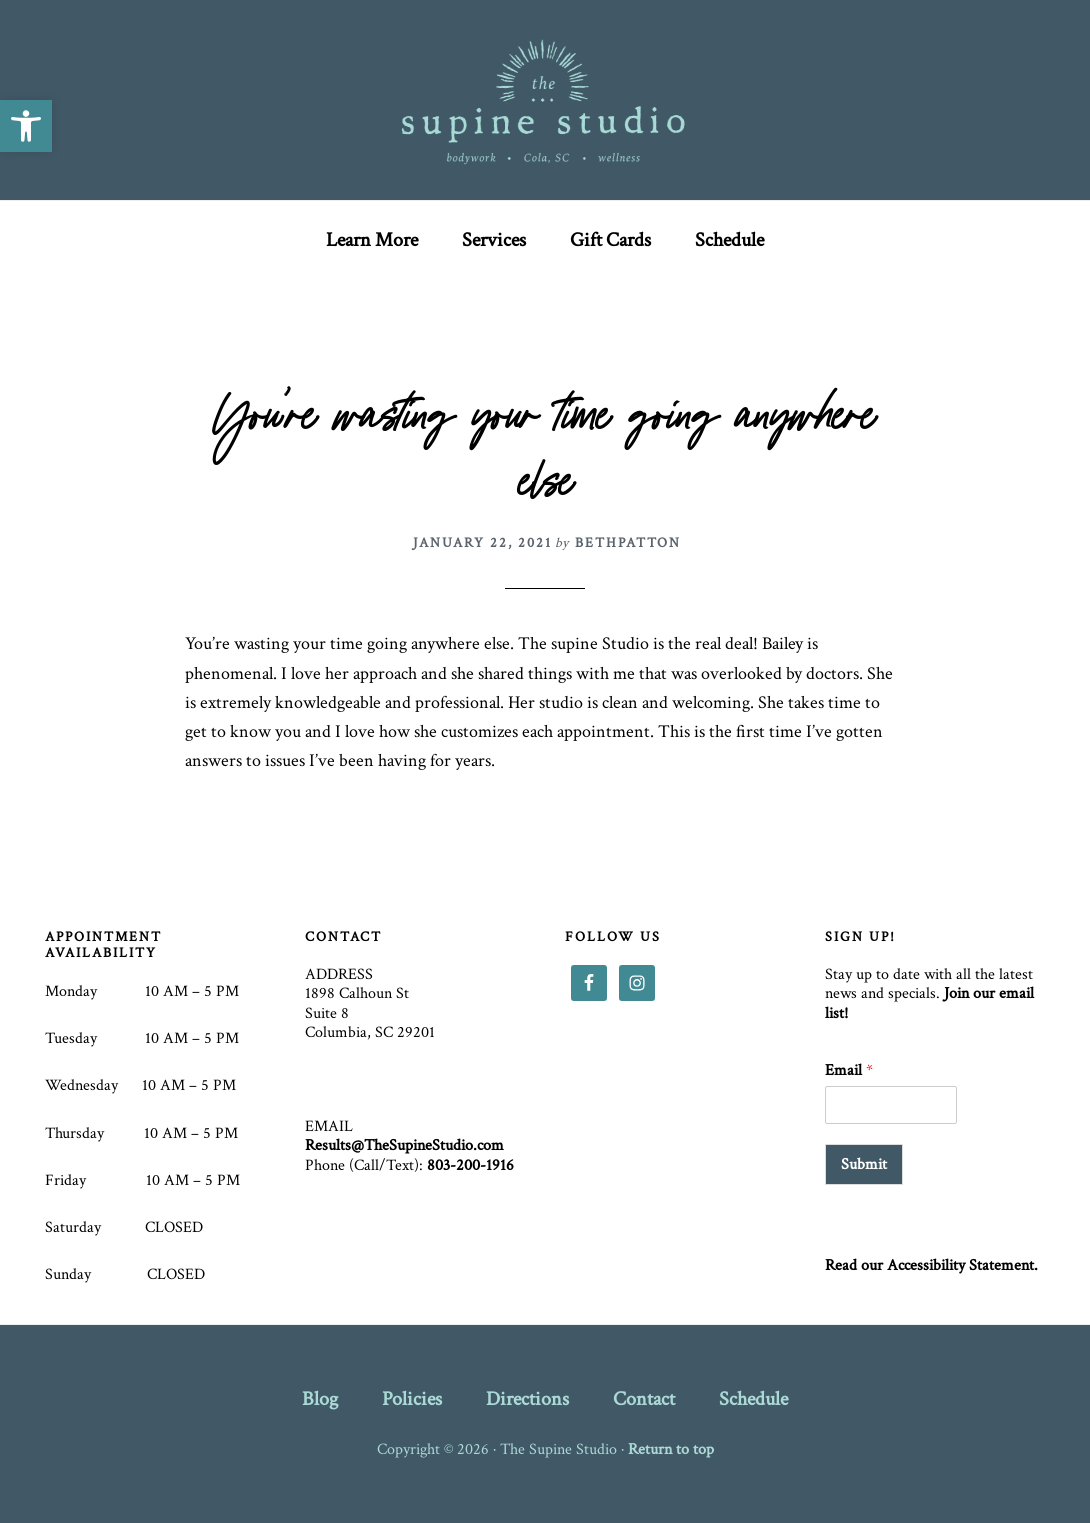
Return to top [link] (671, 1449)
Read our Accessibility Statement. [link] (931, 1265)
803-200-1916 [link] (470, 1165)
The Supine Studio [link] (545, 100)
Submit (864, 1164)
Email (849, 1071)
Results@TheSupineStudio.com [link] (404, 1145)
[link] (26, 126)
